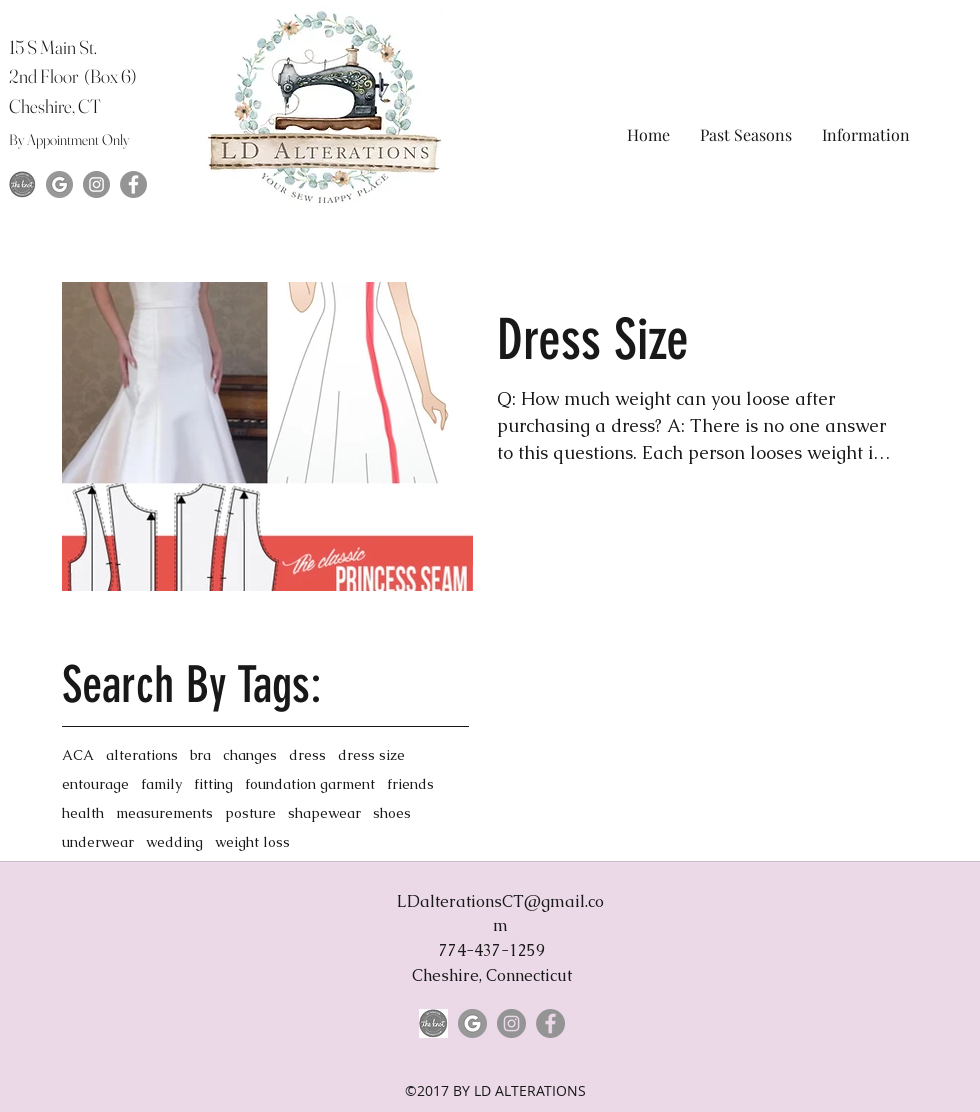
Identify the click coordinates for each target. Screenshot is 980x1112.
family (161, 784)
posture (250, 813)
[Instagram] (96, 184)
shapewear (324, 813)
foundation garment (310, 784)
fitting (213, 784)
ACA (78, 755)
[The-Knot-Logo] (22, 184)
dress (307, 755)
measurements (164, 813)
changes (250, 755)
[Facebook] (133, 184)
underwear (98, 842)
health (83, 813)
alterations (142, 755)
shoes (392, 813)
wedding (174, 842)
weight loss (252, 842)
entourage (95, 784)
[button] (746, 134)
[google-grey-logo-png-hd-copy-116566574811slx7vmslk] (59, 184)
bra (200, 755)
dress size (371, 755)
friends (410, 784)
